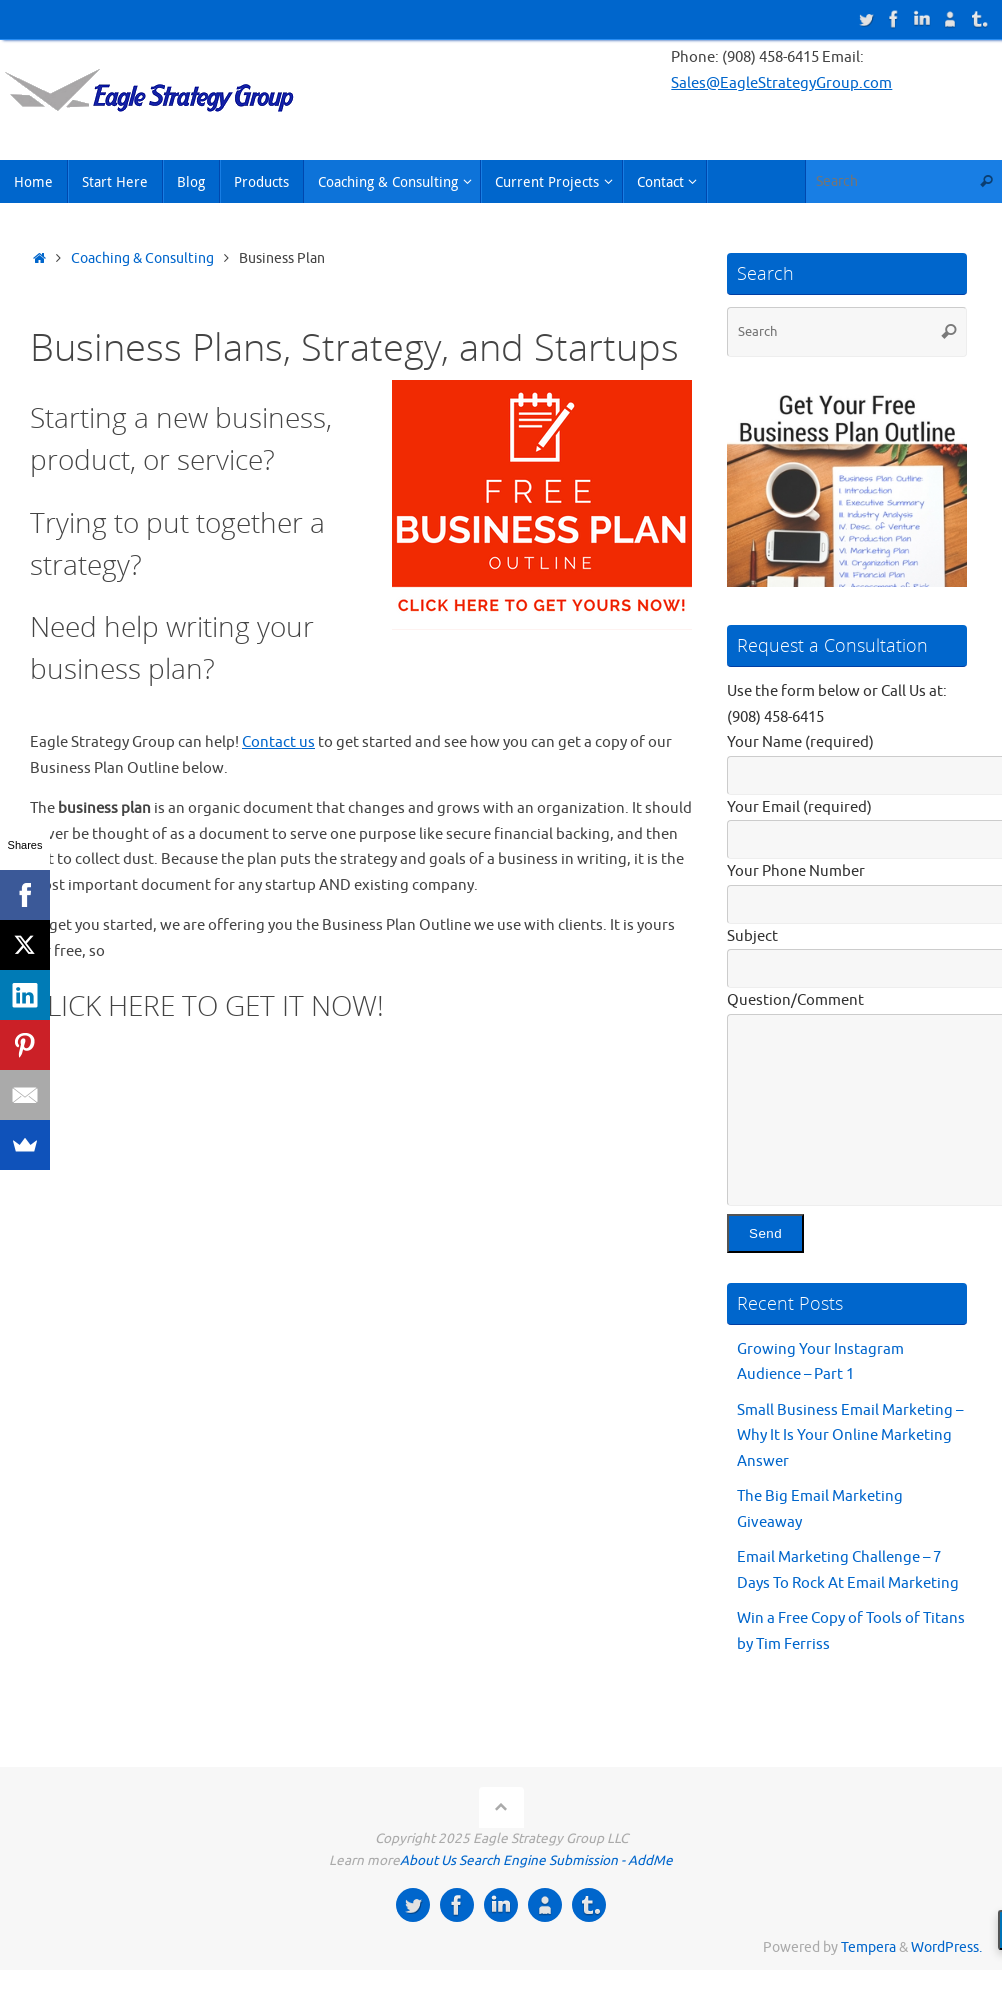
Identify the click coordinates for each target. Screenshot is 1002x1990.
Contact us (278, 742)
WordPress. (946, 1947)
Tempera (868, 1947)
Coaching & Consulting (142, 258)
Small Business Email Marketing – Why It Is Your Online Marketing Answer (850, 1436)
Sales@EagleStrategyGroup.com (781, 83)
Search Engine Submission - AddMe (566, 1860)
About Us (428, 1860)
